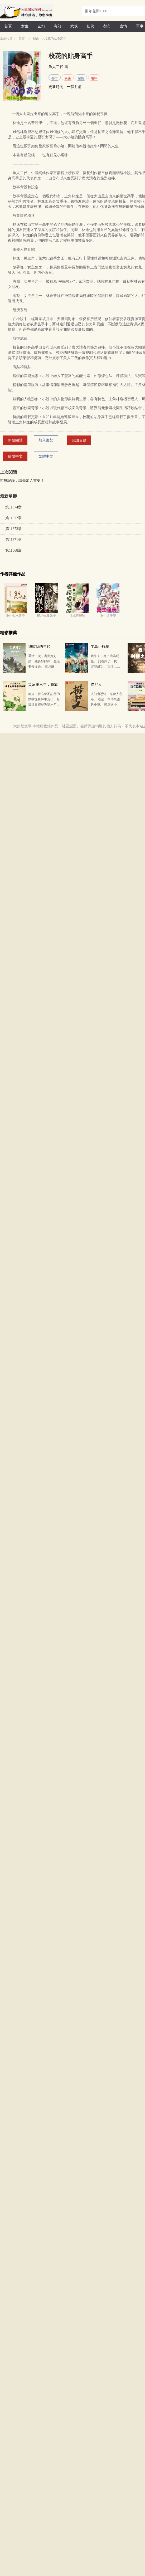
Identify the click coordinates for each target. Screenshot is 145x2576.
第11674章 (13, 507)
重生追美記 (108, 616)
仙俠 (90, 26)
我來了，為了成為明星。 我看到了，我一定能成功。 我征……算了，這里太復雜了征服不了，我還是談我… (106, 666)
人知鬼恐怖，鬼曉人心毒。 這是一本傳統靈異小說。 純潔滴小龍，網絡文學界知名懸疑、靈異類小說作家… (106, 704)
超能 (81, 78)
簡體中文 (15, 456)
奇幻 (57, 26)
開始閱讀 (15, 440)
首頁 (8, 26)
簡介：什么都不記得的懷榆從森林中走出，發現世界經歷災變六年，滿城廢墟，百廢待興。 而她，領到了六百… (44, 704)
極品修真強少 (46, 616)
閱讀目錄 (79, 440)
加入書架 (45, 440)
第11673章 (13, 529)
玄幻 (41, 26)
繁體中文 (45, 456)
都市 (107, 26)
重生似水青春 (15, 616)
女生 (24, 26)
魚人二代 (56, 67)
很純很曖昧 (77, 616)
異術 (68, 78)
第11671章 (13, 540)
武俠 (74, 26)
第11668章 (13, 550)
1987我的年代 (39, 647)
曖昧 (94, 78)
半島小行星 (100, 647)
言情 (123, 26)
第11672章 (13, 518)
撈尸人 (96, 685)
